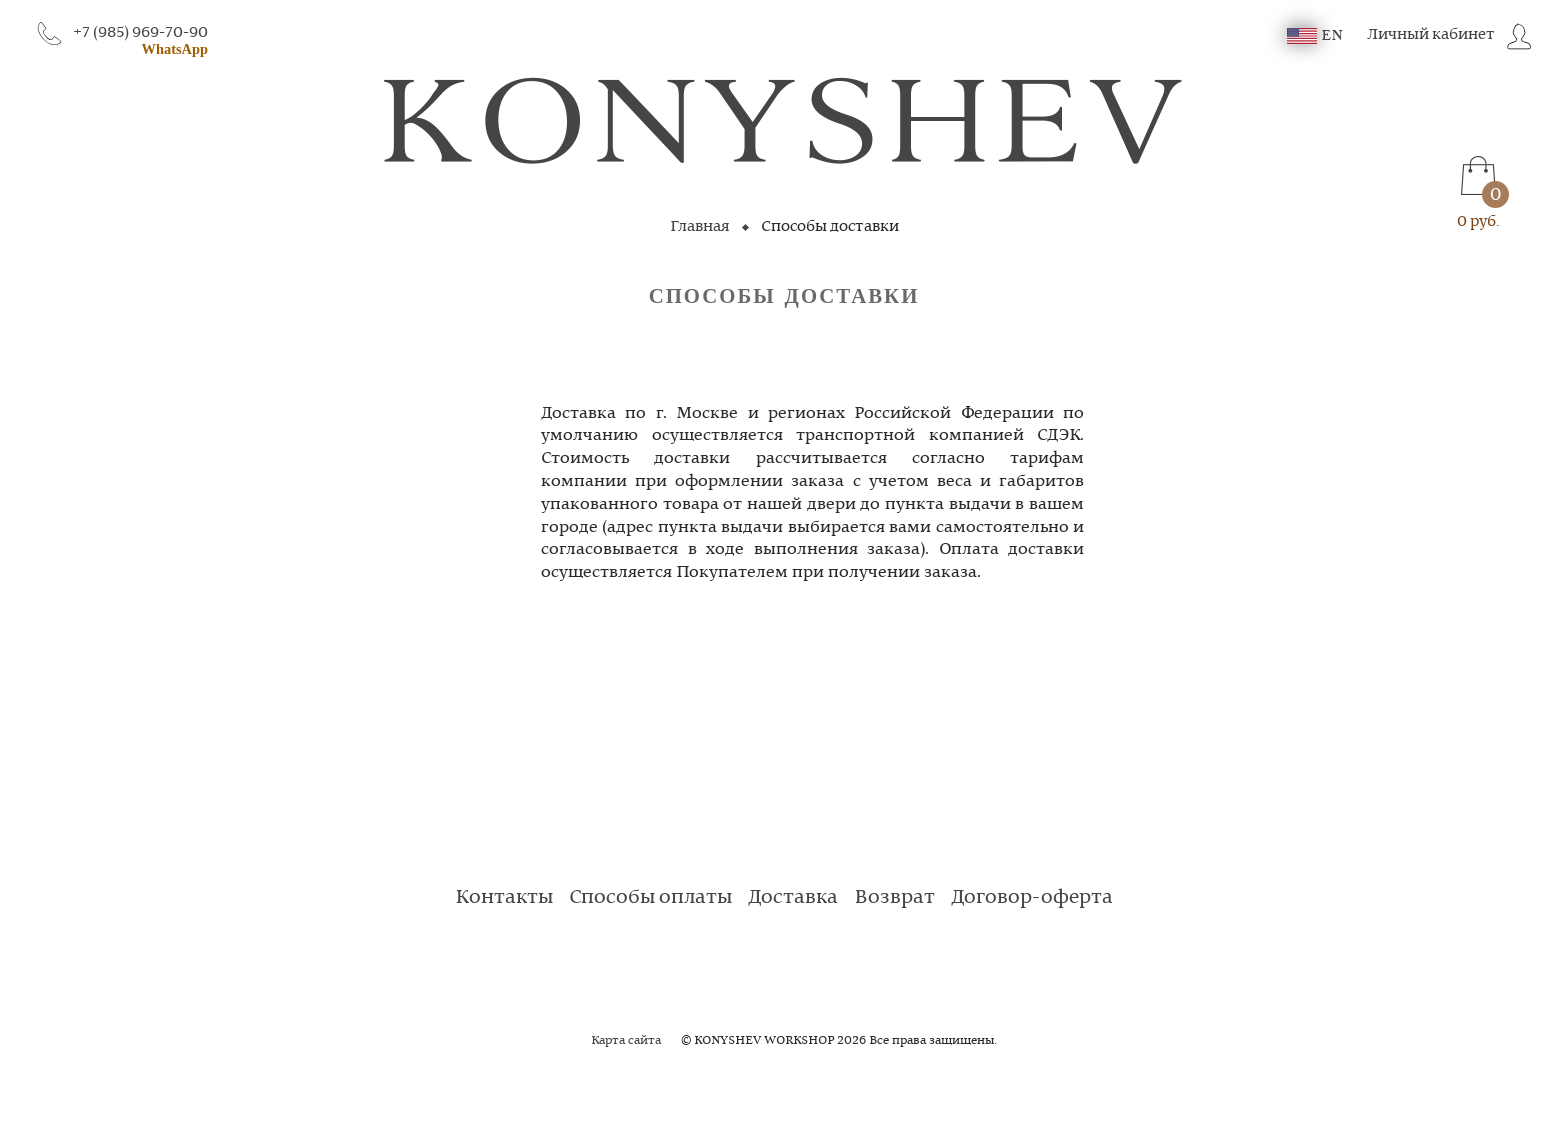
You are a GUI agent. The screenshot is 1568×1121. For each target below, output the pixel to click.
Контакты (504, 898)
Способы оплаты (650, 898)
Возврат (894, 898)
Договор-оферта (1032, 898)
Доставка (793, 898)
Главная (700, 227)
